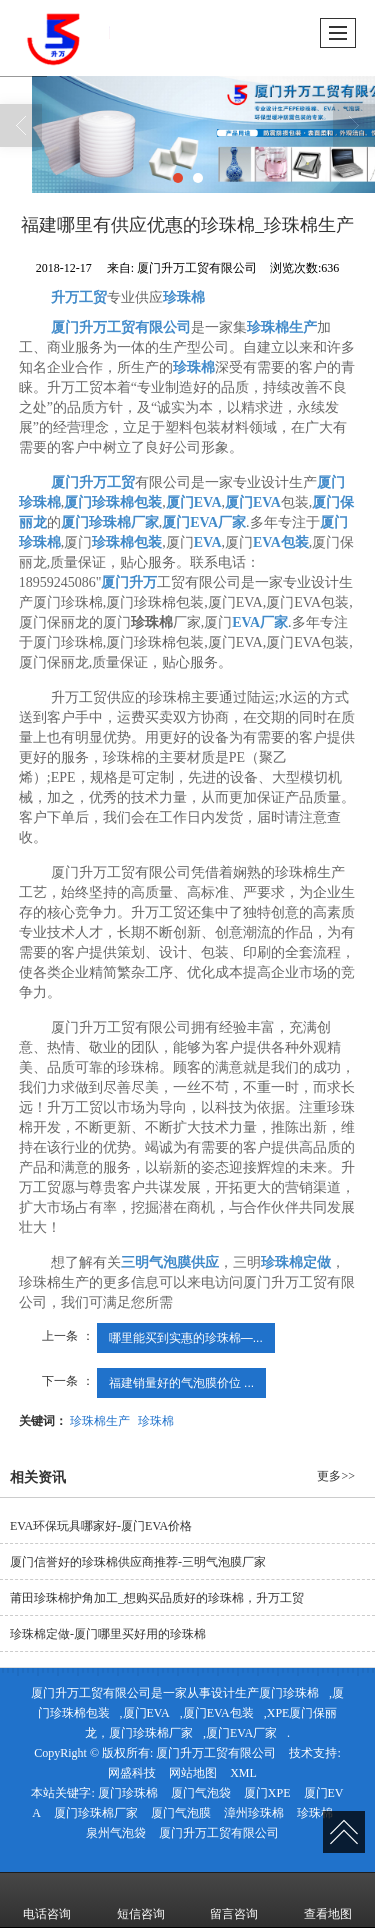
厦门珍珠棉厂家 (151, 1733)
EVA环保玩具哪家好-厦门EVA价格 (101, 1526)
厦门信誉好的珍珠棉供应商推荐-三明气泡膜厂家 (138, 1562)
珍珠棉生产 (100, 1421)
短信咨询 (141, 1900)
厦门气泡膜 (181, 1813)
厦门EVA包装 (218, 1713)
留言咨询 (234, 1900)
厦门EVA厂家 (241, 1733)
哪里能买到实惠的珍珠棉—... (186, 1338)
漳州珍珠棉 (254, 1813)
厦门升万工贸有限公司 (216, 1753)
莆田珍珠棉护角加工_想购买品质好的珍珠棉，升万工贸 (157, 1598)
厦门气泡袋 (201, 1793)
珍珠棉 (156, 1421)
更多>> (336, 1476)
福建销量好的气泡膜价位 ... (181, 1383)
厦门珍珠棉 (289, 1693)
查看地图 (328, 1900)
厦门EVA (146, 1713)
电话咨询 (47, 1900)
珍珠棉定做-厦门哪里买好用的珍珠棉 (108, 1634)
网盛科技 (132, 1773)
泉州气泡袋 (116, 1833)
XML (243, 1773)
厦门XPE (267, 1793)
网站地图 (193, 1773)
